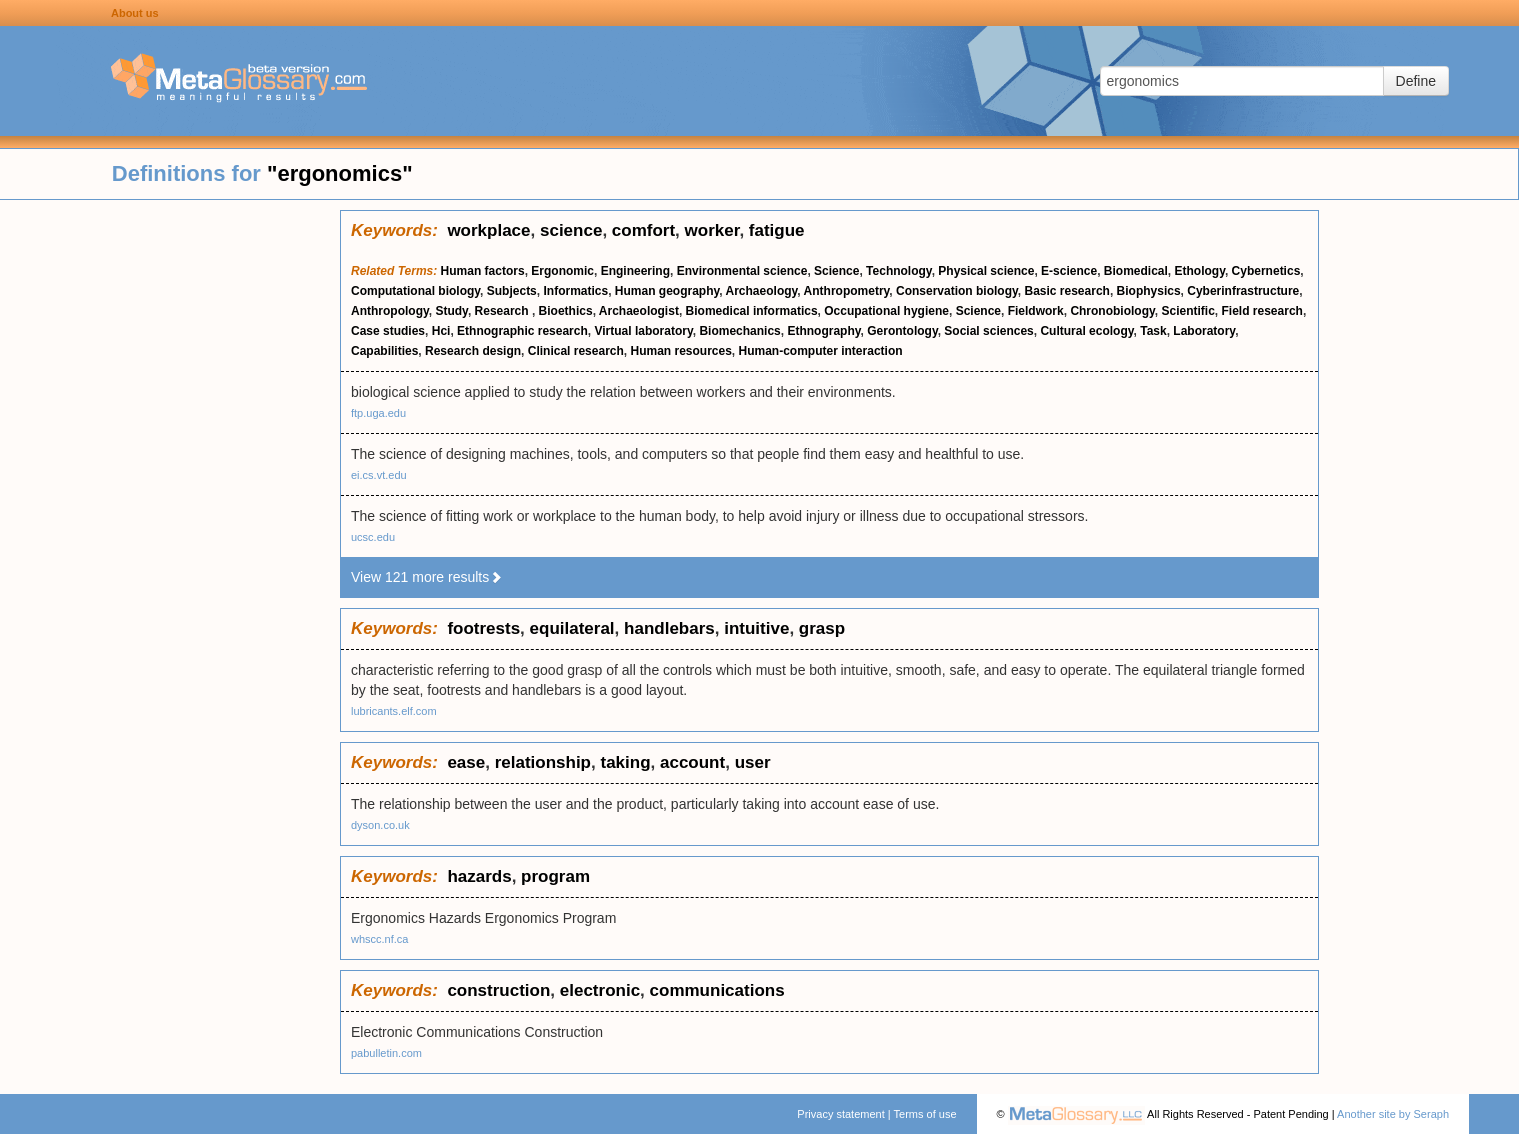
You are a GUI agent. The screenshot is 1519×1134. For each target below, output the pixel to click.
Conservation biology (957, 291)
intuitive (756, 628)
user (753, 762)
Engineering (635, 271)
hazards (479, 876)
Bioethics (566, 311)
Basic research (1066, 291)
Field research (1262, 311)
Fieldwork (1036, 311)
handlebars (669, 628)
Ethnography (823, 331)
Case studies (388, 331)
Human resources (680, 351)
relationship (543, 762)
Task (1153, 331)
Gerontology (902, 331)
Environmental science (742, 271)
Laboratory (1204, 331)
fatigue (777, 230)
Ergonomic (562, 271)
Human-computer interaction (821, 351)
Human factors (483, 271)
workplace (488, 230)
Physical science (986, 271)
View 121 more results (427, 577)
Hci (441, 331)
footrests (483, 628)
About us (135, 13)
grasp (822, 628)
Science (836, 271)
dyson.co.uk (380, 825)
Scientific (1187, 311)
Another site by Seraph (1393, 1114)
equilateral (572, 628)
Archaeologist (639, 311)
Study (451, 311)
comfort (643, 230)
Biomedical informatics (752, 311)
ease (466, 762)
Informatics (575, 291)
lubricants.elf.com (394, 711)
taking (625, 762)
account (692, 762)
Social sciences (988, 331)
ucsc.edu (373, 537)
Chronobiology (1112, 311)
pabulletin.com (386, 1053)
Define (1416, 81)
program (555, 876)
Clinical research (576, 351)
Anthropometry (847, 291)
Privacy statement (840, 1114)
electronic (600, 990)
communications (717, 990)
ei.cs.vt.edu (379, 475)
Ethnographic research (522, 331)
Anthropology (390, 311)
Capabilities (384, 351)
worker (712, 230)
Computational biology (415, 291)
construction (498, 990)
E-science (1069, 271)
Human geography (667, 291)
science (571, 230)
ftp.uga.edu (378, 413)
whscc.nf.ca (379, 939)
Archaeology (762, 291)
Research (503, 311)
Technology (899, 271)
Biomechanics (739, 331)
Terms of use (925, 1114)
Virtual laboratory (643, 331)
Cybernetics (1266, 271)
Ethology (1200, 271)
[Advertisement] (170, 510)
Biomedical (1136, 271)
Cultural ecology (1086, 331)
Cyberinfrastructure (1243, 291)
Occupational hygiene (886, 311)
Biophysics (1149, 291)
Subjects (512, 291)
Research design (473, 351)
